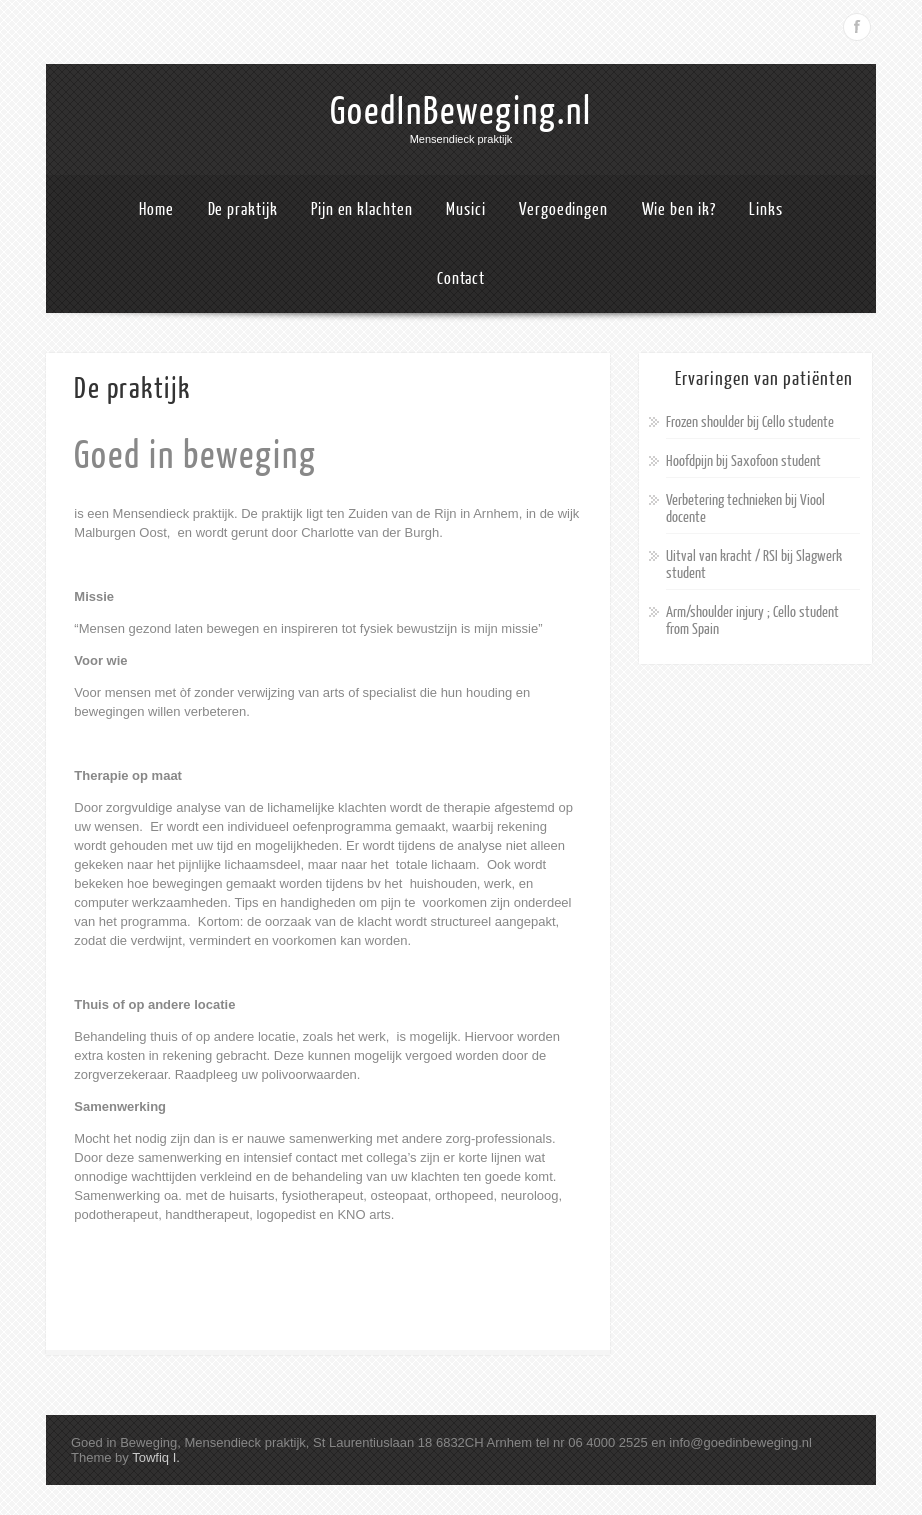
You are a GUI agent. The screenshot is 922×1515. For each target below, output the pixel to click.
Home (156, 209)
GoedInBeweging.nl (461, 112)
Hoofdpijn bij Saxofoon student (743, 461)
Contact (461, 278)
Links (766, 209)
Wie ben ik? (679, 209)
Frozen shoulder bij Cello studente (750, 422)
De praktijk (243, 209)
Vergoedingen (563, 209)
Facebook (857, 27)
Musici (465, 209)
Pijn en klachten (361, 209)
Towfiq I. (156, 1457)
